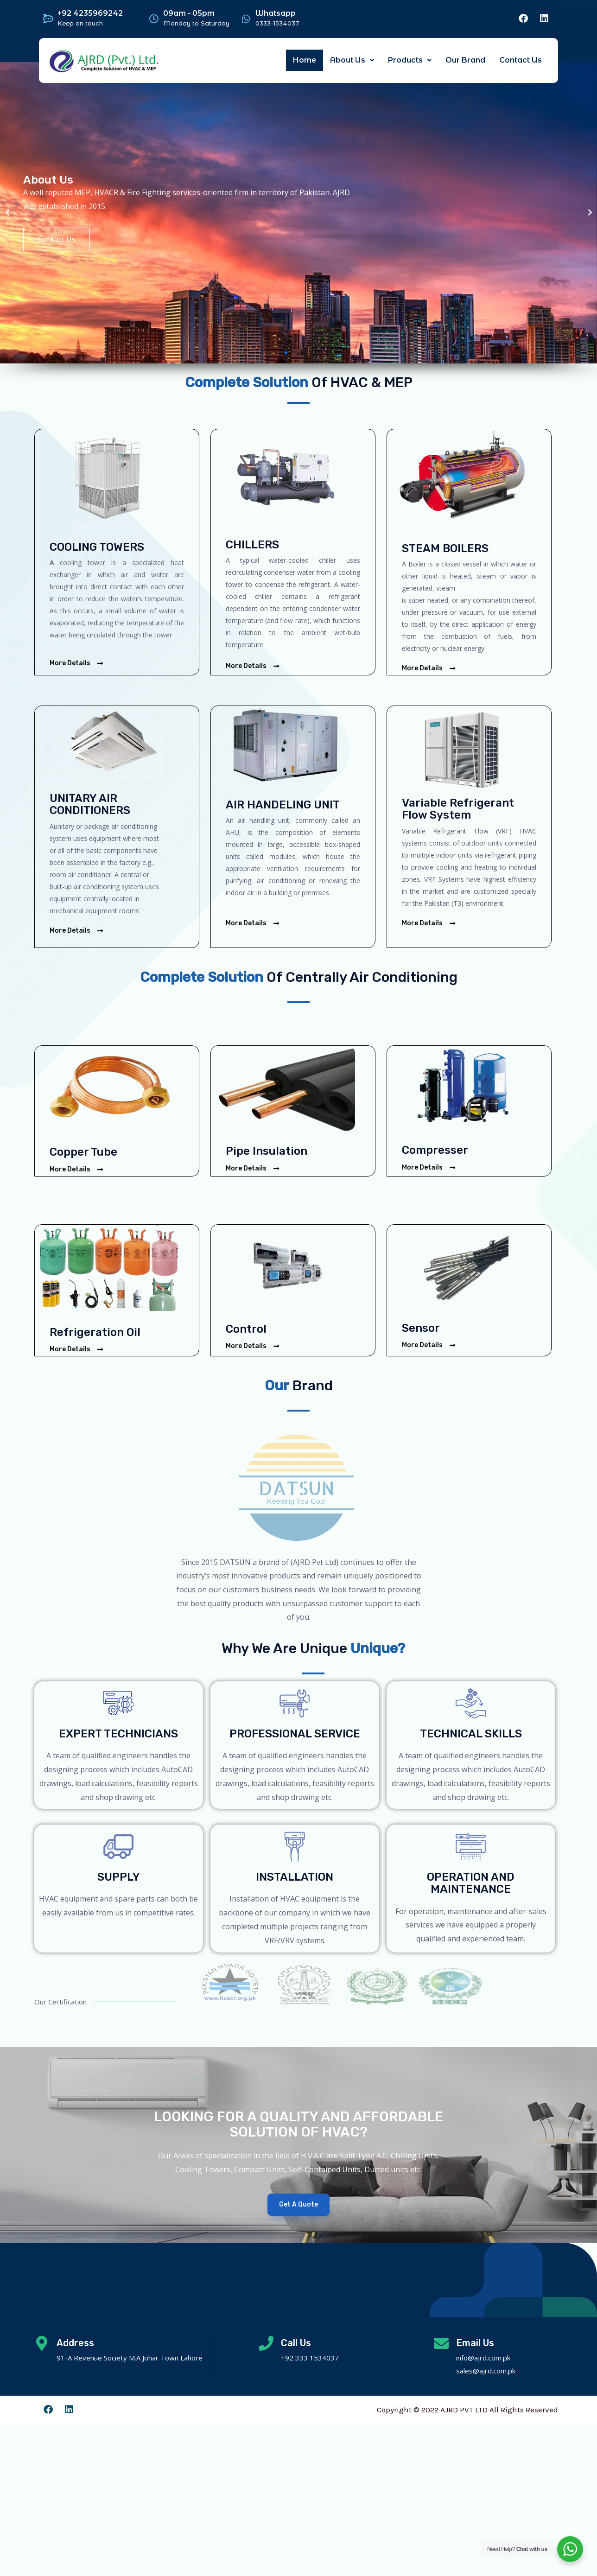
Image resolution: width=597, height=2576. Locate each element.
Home (304, 60)
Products (410, 60)
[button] (286, 352)
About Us (352, 60)
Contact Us (520, 60)
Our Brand (465, 60)
